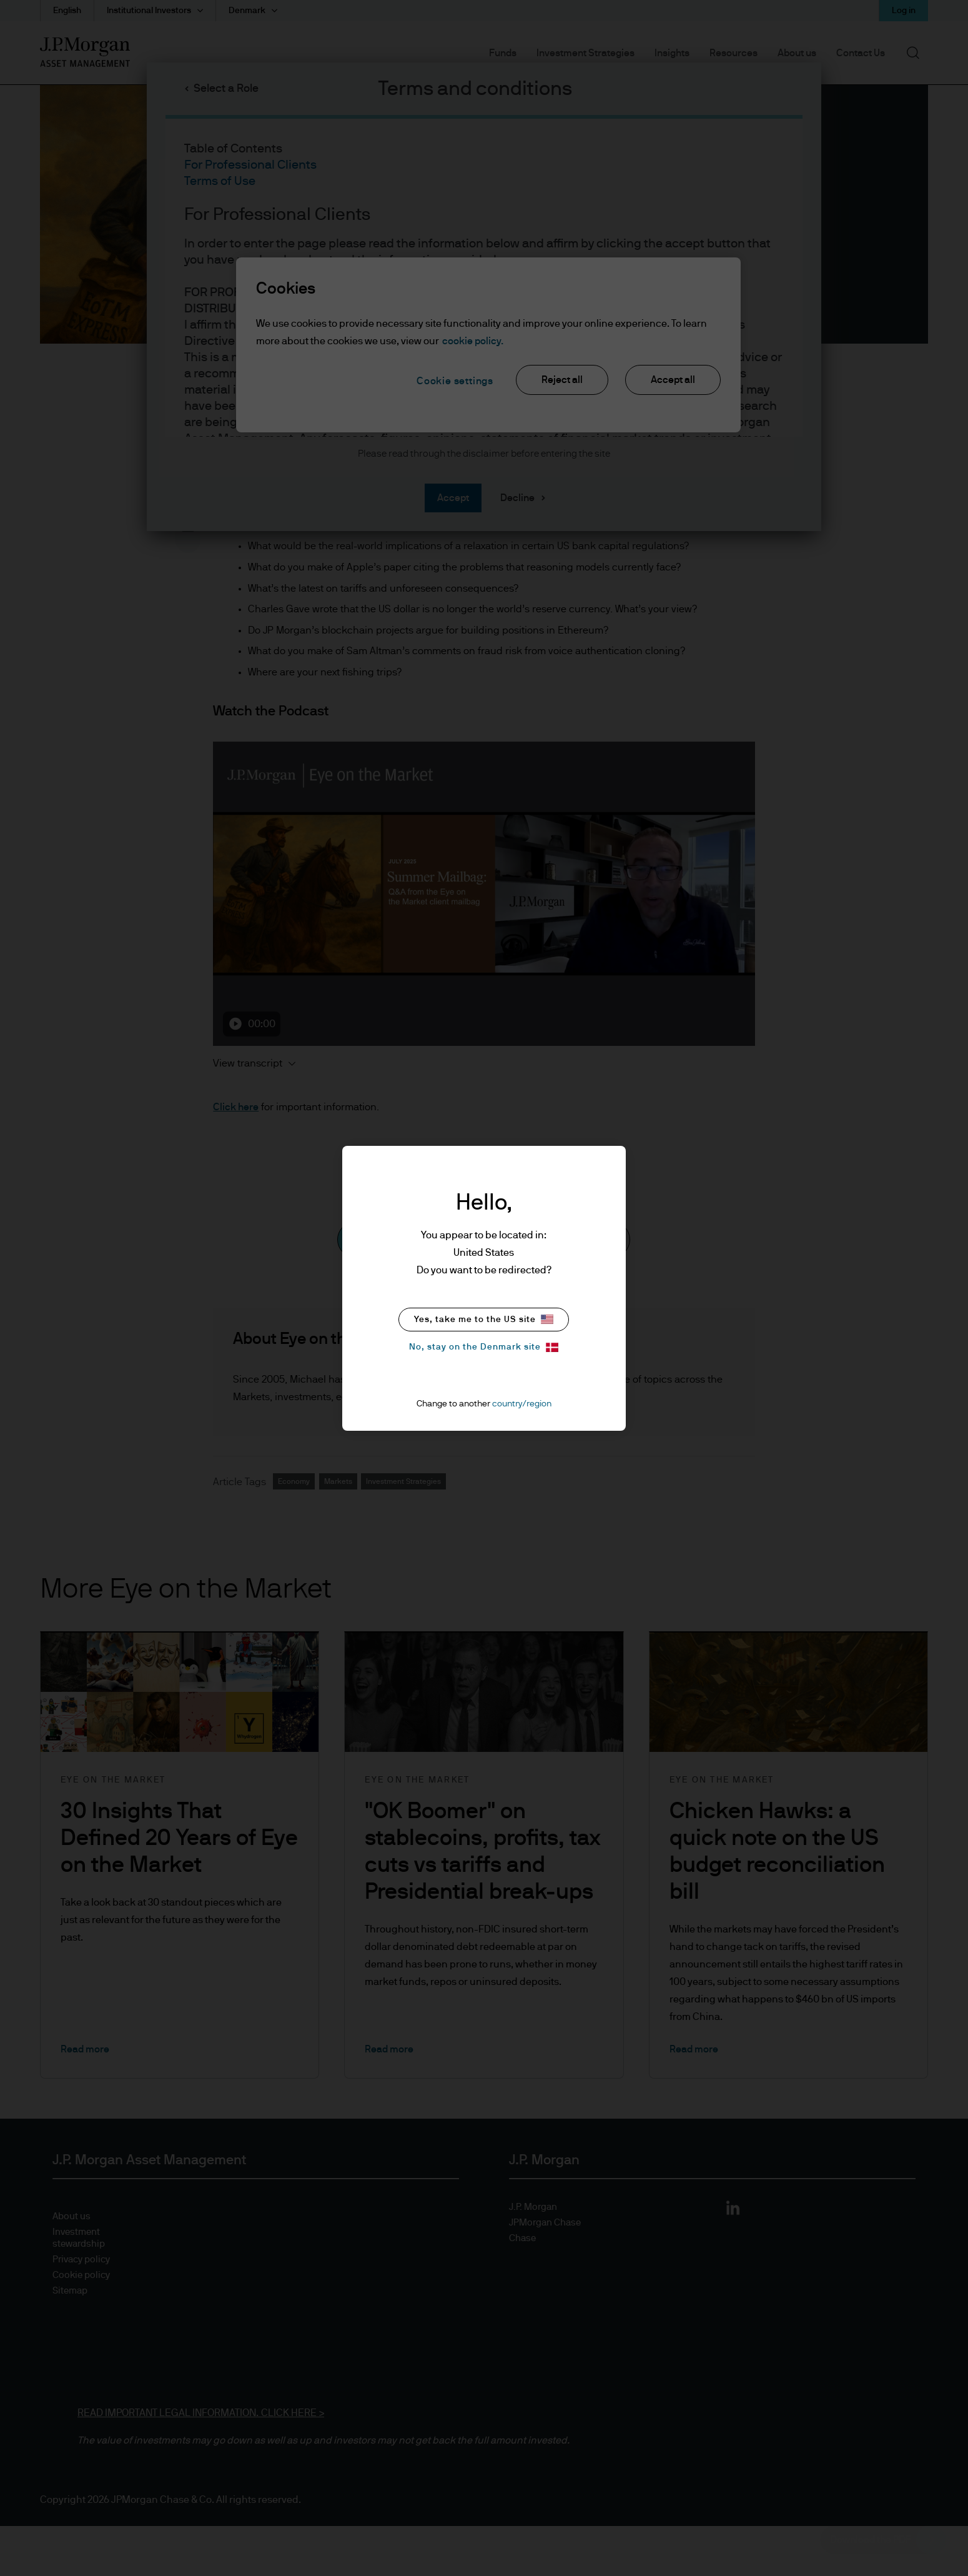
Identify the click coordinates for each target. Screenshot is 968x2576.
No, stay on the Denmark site (483, 1347)
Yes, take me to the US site (483, 1319)
